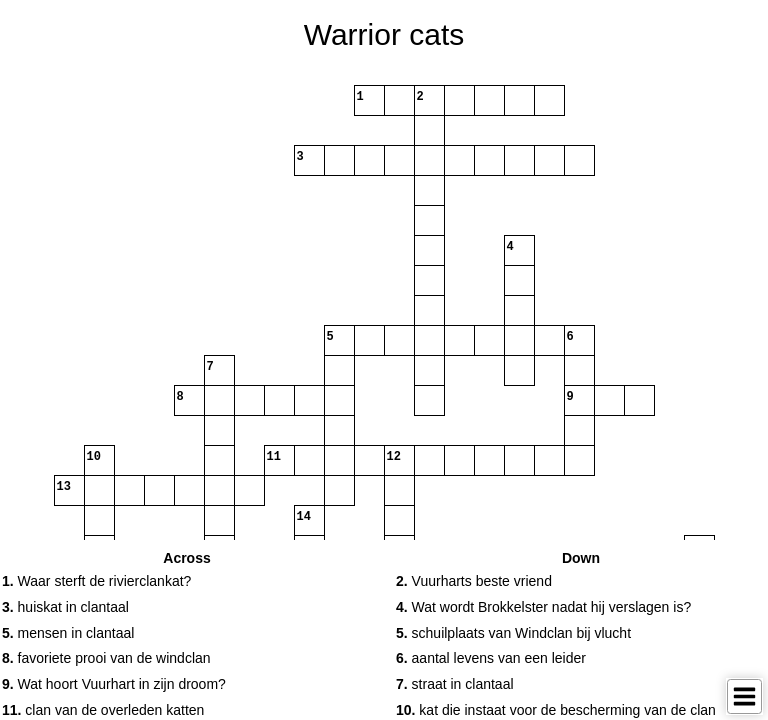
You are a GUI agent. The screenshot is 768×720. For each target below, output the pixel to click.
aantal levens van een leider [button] (491, 658)
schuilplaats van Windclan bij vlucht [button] (513, 633)
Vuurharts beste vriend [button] (474, 581)
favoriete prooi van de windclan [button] (106, 658)
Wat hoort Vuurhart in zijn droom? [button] (114, 684)
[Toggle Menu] (744, 696)
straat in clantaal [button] (455, 684)
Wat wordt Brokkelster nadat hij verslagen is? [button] (543, 607)
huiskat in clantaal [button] (65, 607)
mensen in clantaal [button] (68, 633)
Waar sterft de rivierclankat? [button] (96, 581)
